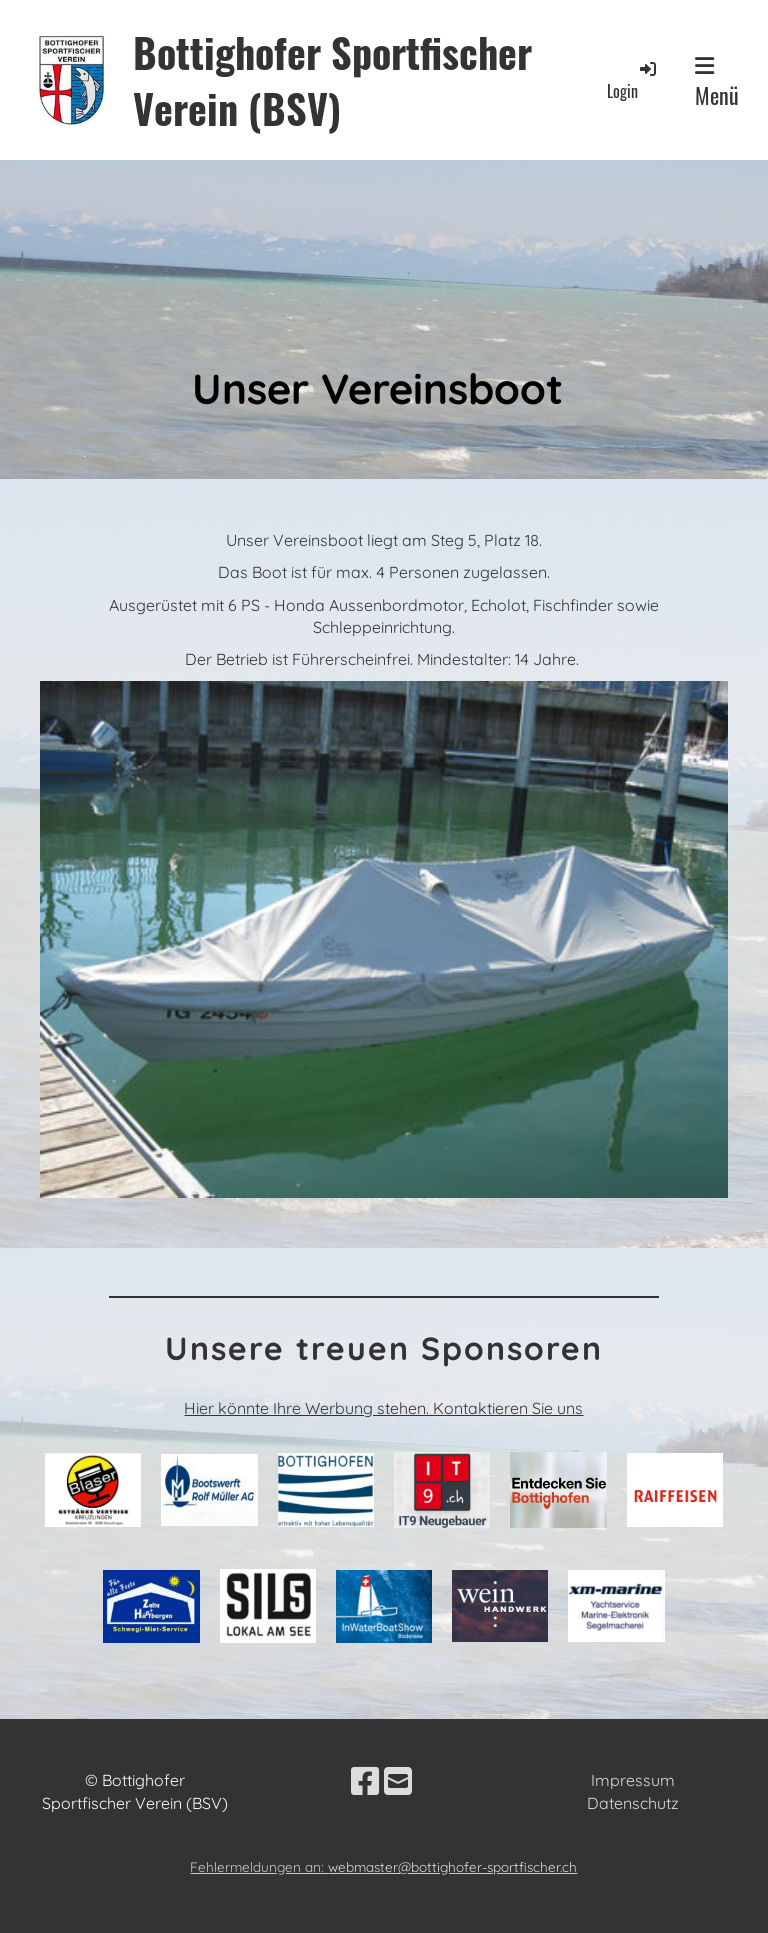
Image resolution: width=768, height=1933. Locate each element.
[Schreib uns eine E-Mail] (398, 1781)
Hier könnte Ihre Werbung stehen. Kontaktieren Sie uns (383, 1408)
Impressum (633, 1780)
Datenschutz (633, 1803)
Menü (717, 83)
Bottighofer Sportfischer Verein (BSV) (332, 80)
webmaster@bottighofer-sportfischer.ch (452, 1866)
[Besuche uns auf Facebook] (365, 1781)
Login (633, 80)
